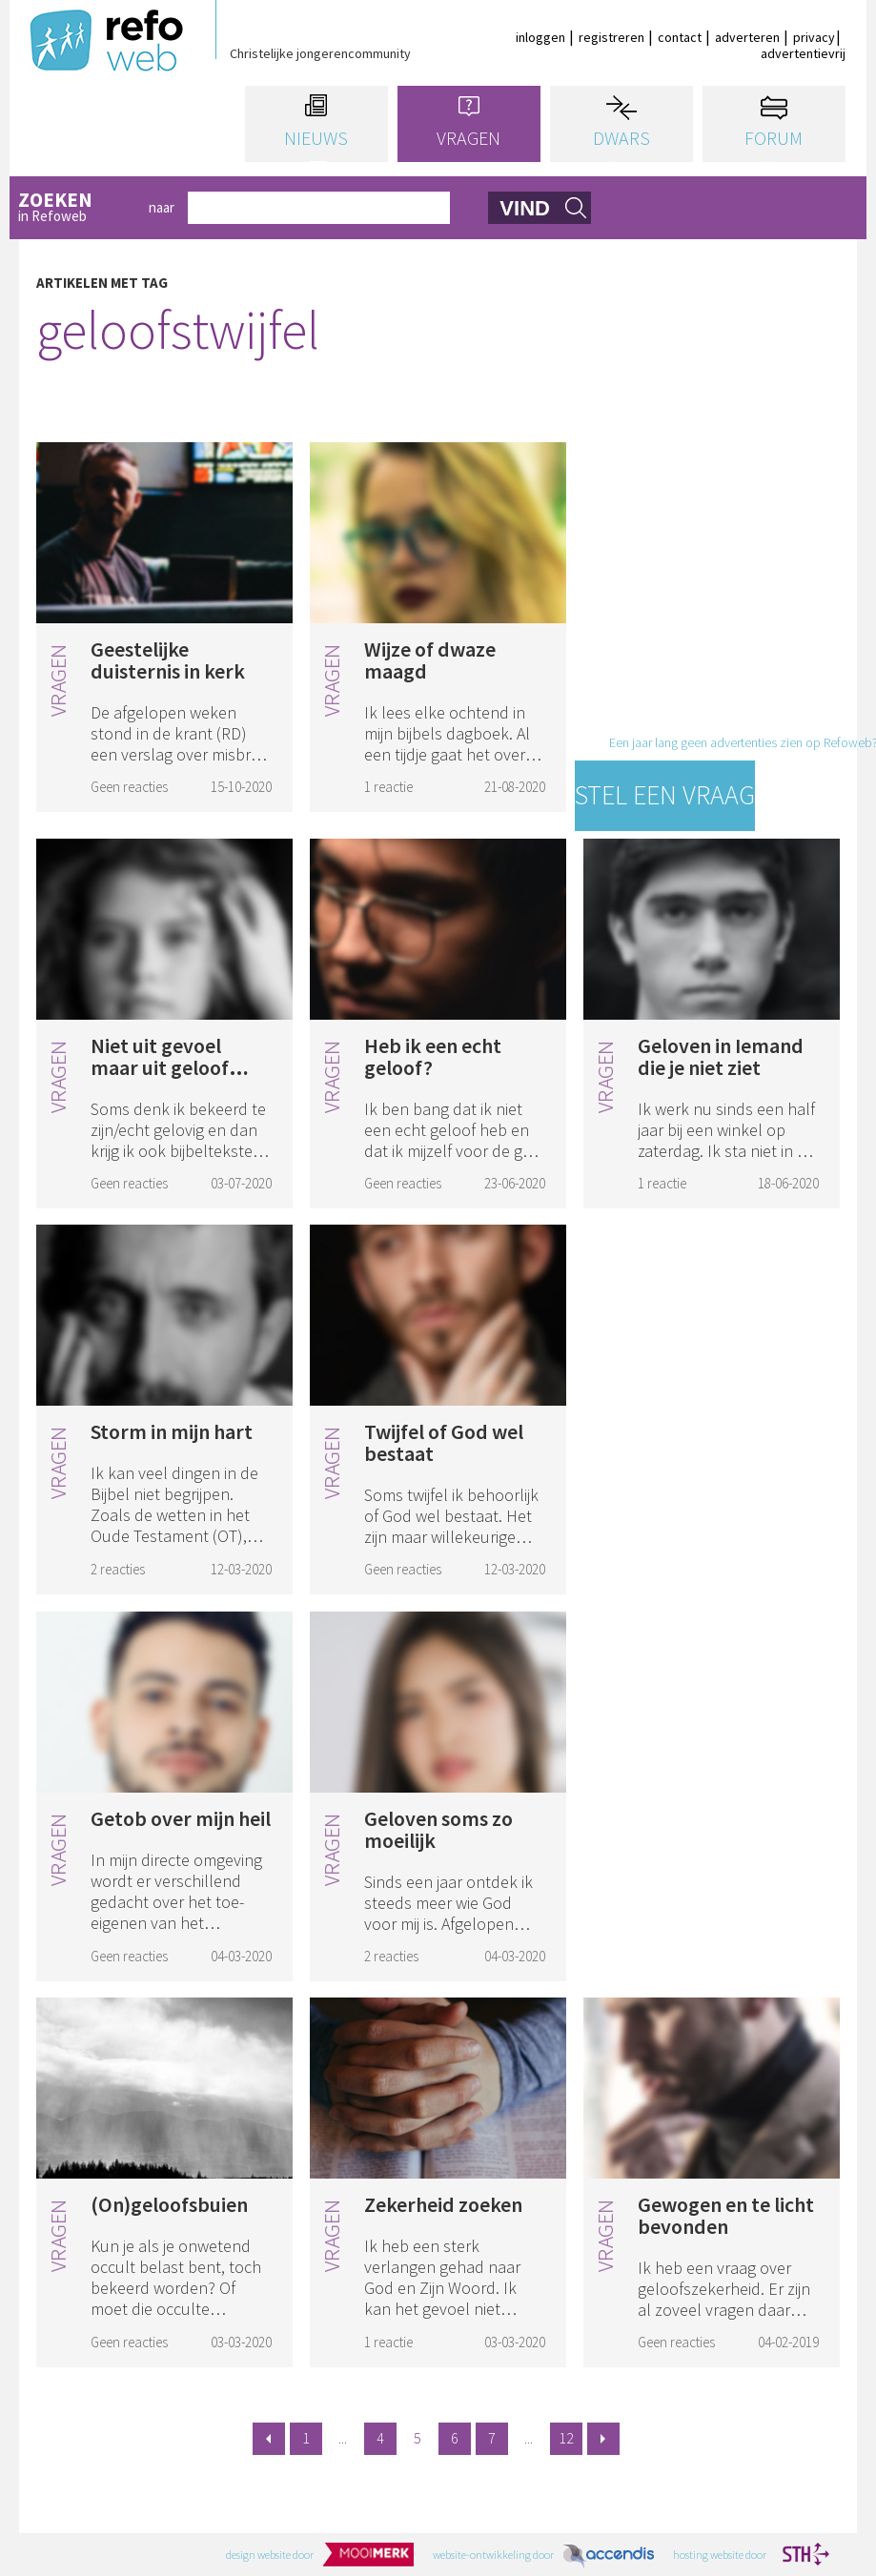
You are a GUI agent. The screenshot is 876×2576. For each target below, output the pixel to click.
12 (566, 2437)
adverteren (747, 37)
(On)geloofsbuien (169, 2204)
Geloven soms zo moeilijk (438, 1829)
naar (161, 207)
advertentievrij (803, 53)
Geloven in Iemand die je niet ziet (721, 1056)
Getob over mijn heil (181, 1818)
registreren (611, 37)
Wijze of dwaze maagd (430, 660)
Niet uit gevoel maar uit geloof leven (160, 1067)
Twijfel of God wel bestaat (443, 1442)
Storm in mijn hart (172, 1431)
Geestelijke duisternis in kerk (168, 660)
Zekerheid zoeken (443, 2204)
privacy (814, 37)
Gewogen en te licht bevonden (726, 2215)
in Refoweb (76, 208)
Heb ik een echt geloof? (432, 1056)
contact (680, 37)
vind (524, 208)
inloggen (540, 37)
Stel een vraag (665, 795)
